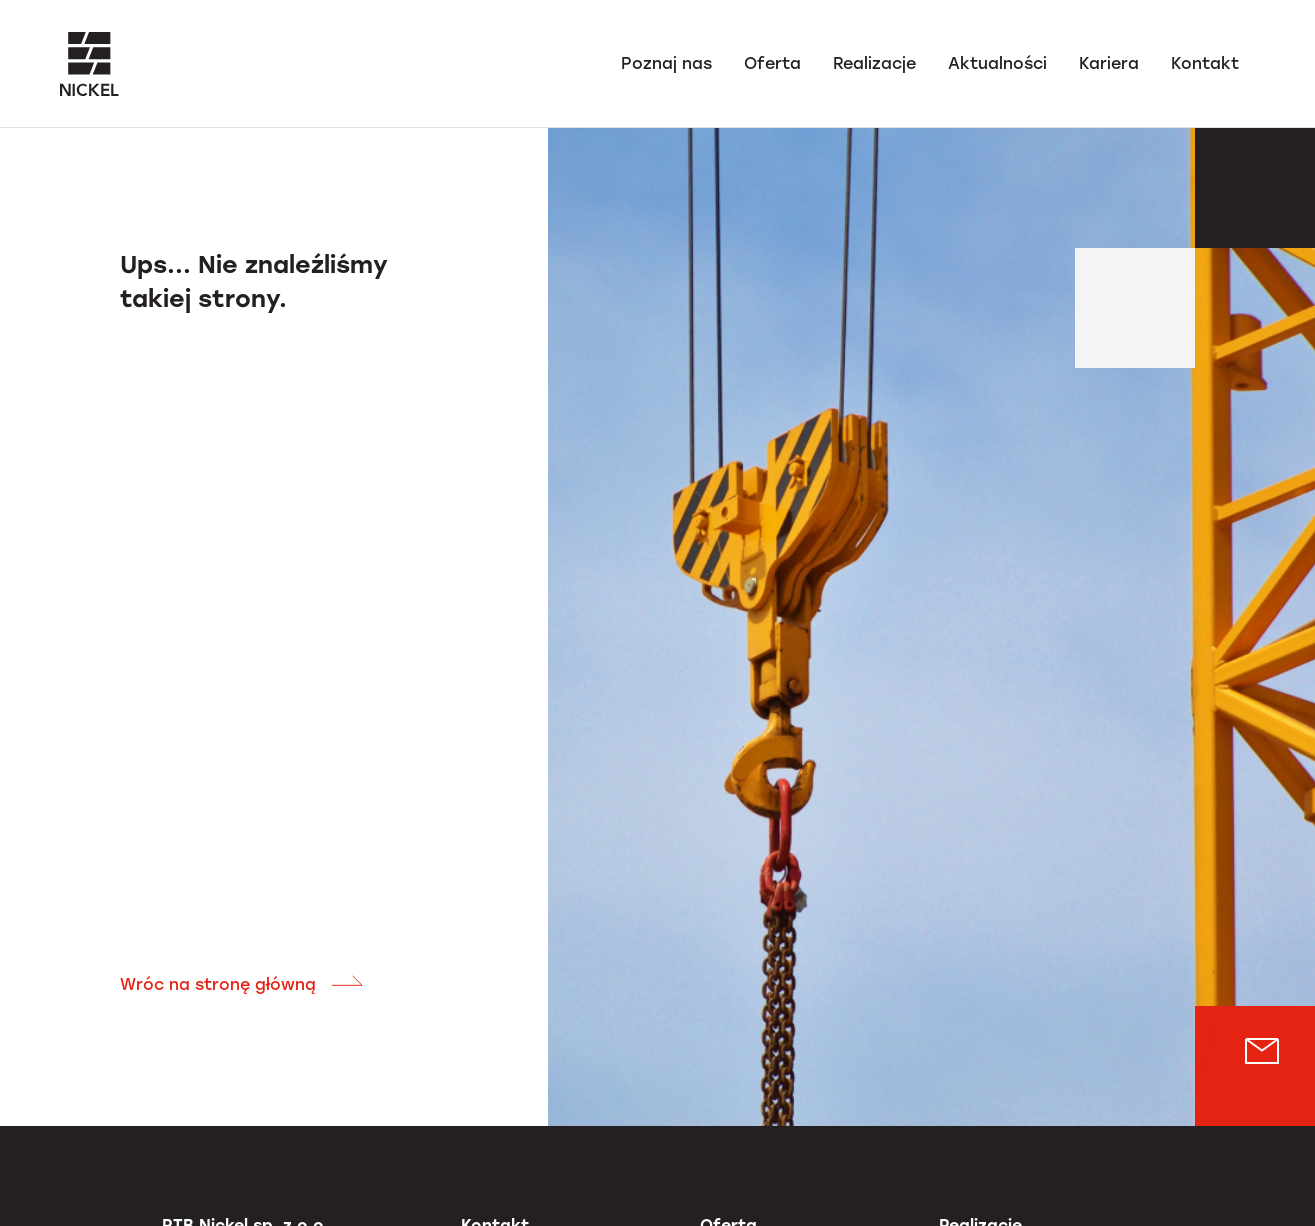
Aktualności (997, 63)
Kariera (1109, 63)
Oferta (772, 63)
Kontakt (1205, 63)
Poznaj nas (666, 63)
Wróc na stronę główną (242, 984)
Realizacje (874, 63)
